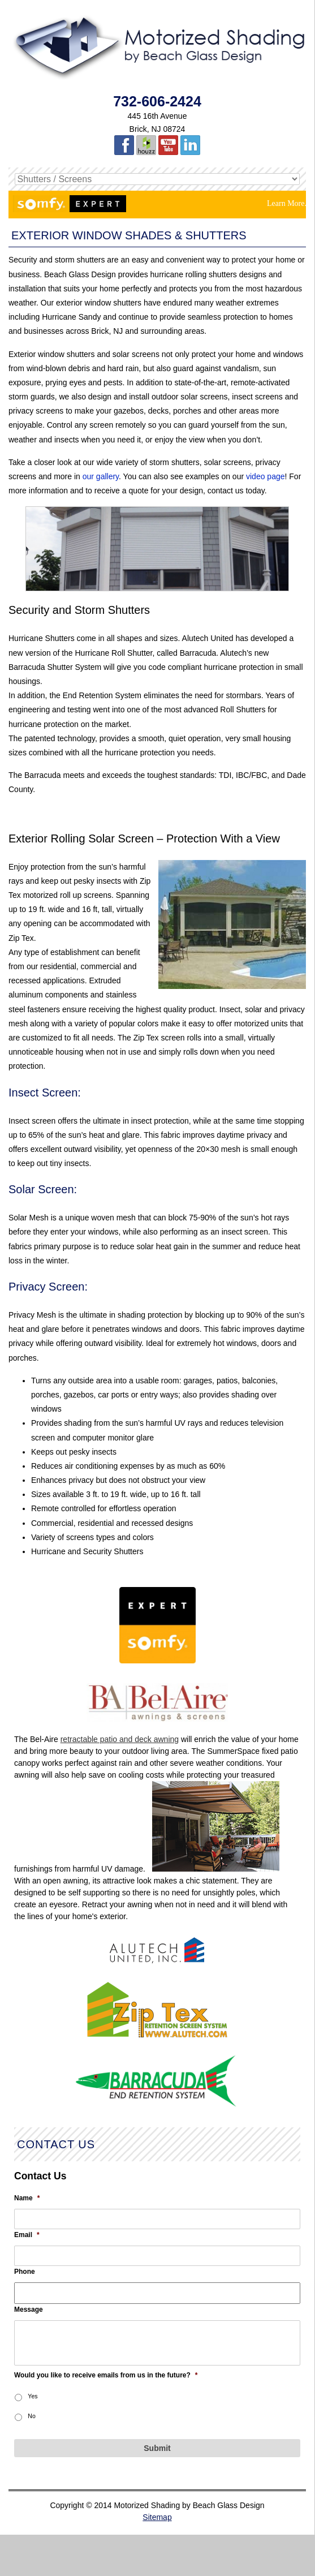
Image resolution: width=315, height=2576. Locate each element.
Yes (32, 2396)
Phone (24, 2272)
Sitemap (157, 2517)
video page (265, 476)
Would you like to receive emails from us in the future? (106, 2375)
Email (27, 2235)
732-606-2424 (157, 101)
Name (27, 2198)
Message (28, 2309)
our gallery (101, 476)
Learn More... (288, 203)
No (31, 2415)
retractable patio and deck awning (120, 1739)
